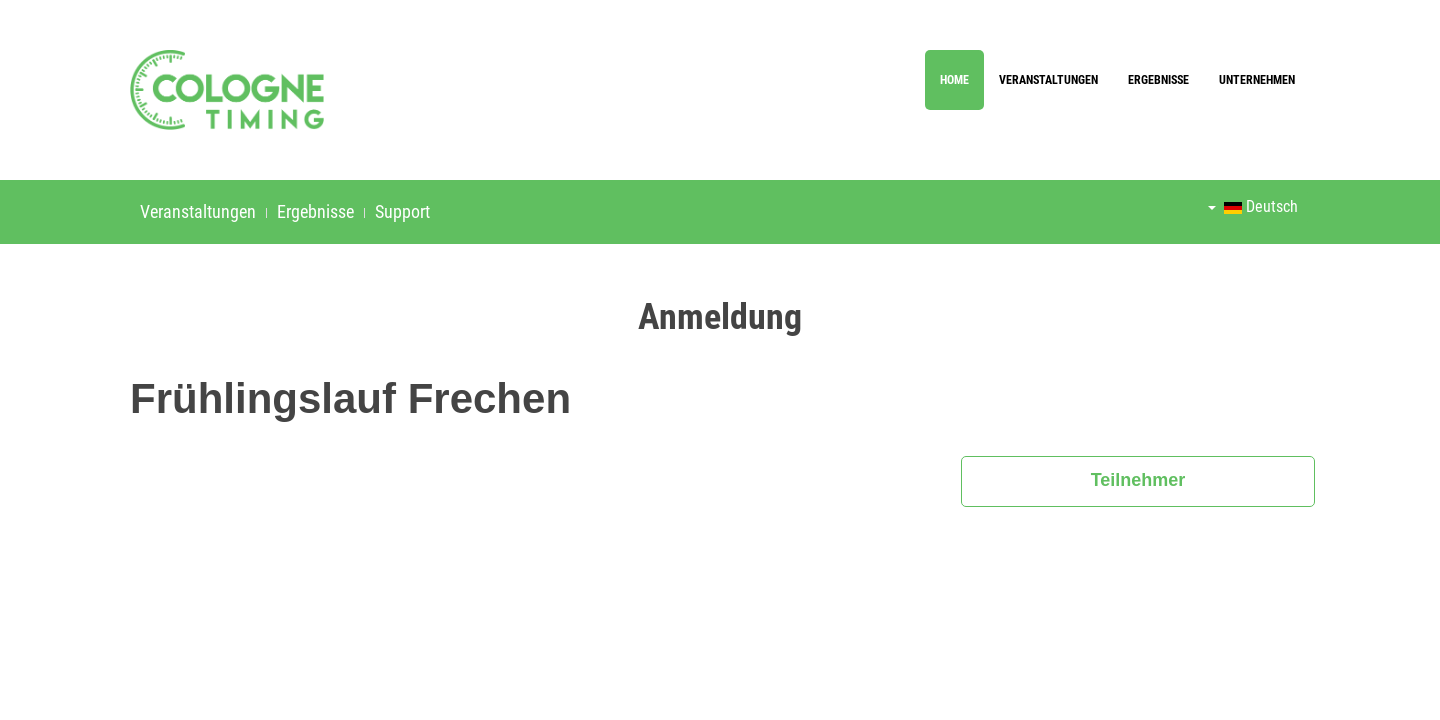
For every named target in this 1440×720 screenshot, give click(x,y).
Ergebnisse (1158, 80)
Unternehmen (1257, 80)
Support (402, 211)
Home (954, 80)
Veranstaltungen (1048, 80)
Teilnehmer (1138, 480)
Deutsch (1253, 206)
